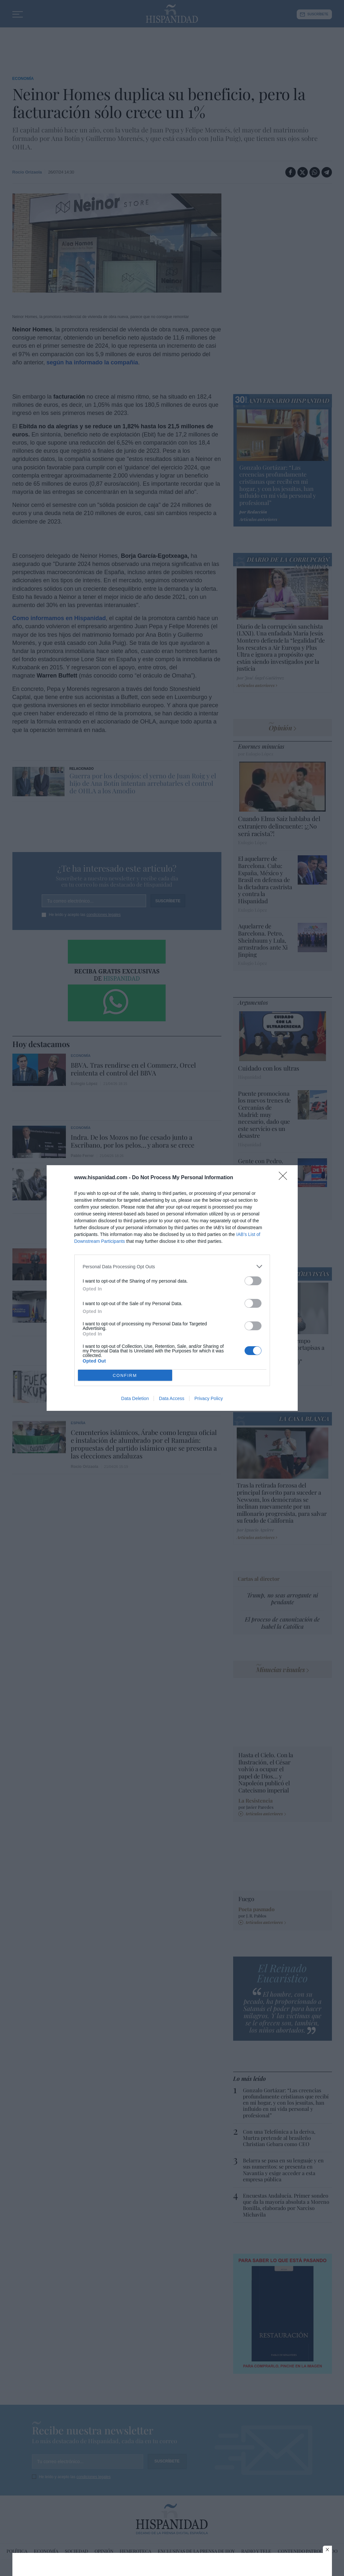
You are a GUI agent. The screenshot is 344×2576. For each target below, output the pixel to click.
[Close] (285, 1178)
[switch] (253, 1280)
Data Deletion (135, 1398)
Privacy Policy (208, 1398)
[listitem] (172, 1266)
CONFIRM (125, 1375)
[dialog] (172, 1288)
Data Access (171, 1398)
